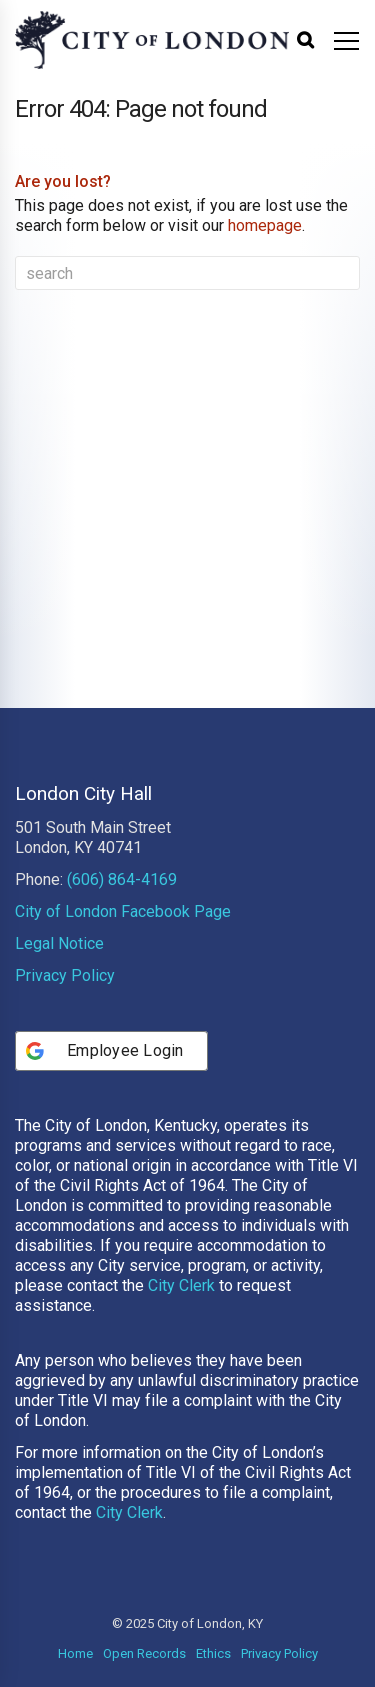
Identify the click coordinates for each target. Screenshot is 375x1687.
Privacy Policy (65, 975)
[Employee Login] (111, 1051)
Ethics (213, 1653)
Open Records (144, 1653)
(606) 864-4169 (122, 879)
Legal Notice (59, 943)
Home (75, 1653)
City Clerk (181, 1285)
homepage (265, 225)
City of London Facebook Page (123, 911)
